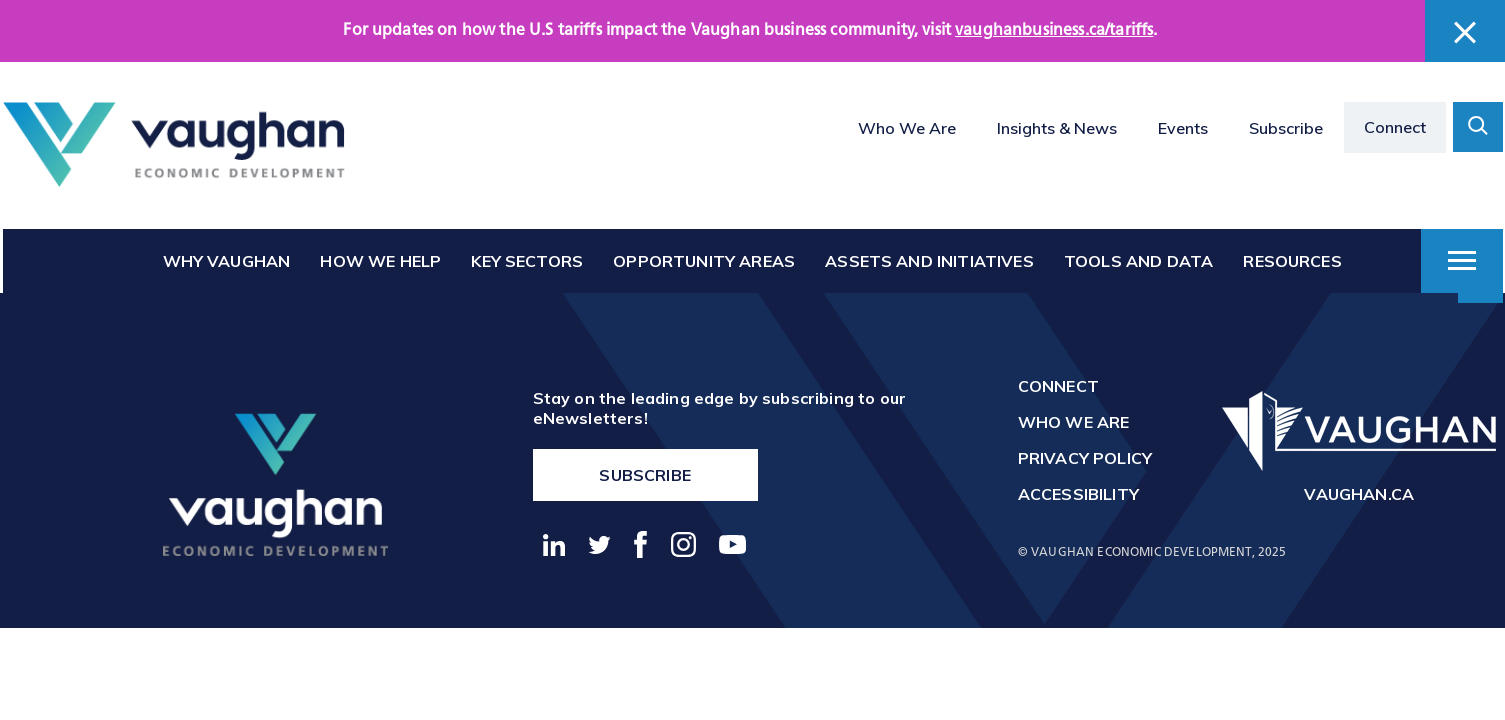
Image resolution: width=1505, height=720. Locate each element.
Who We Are (907, 128)
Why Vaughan (227, 261)
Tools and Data (1138, 261)
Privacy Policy (1085, 458)
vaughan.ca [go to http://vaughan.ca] (1359, 494)
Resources (1292, 261)
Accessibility (1078, 494)
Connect (1395, 127)
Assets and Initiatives (929, 261)
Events (1183, 128)
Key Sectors (527, 261)
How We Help (380, 261)
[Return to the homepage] (174, 145)
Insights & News (1057, 128)
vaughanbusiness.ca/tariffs (1054, 31)
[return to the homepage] (275, 484)
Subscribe (1286, 128)
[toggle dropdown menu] (1462, 261)
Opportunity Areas (704, 261)
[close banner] (1465, 32)
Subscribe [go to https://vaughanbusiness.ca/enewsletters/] (644, 475)
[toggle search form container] (1478, 127)
